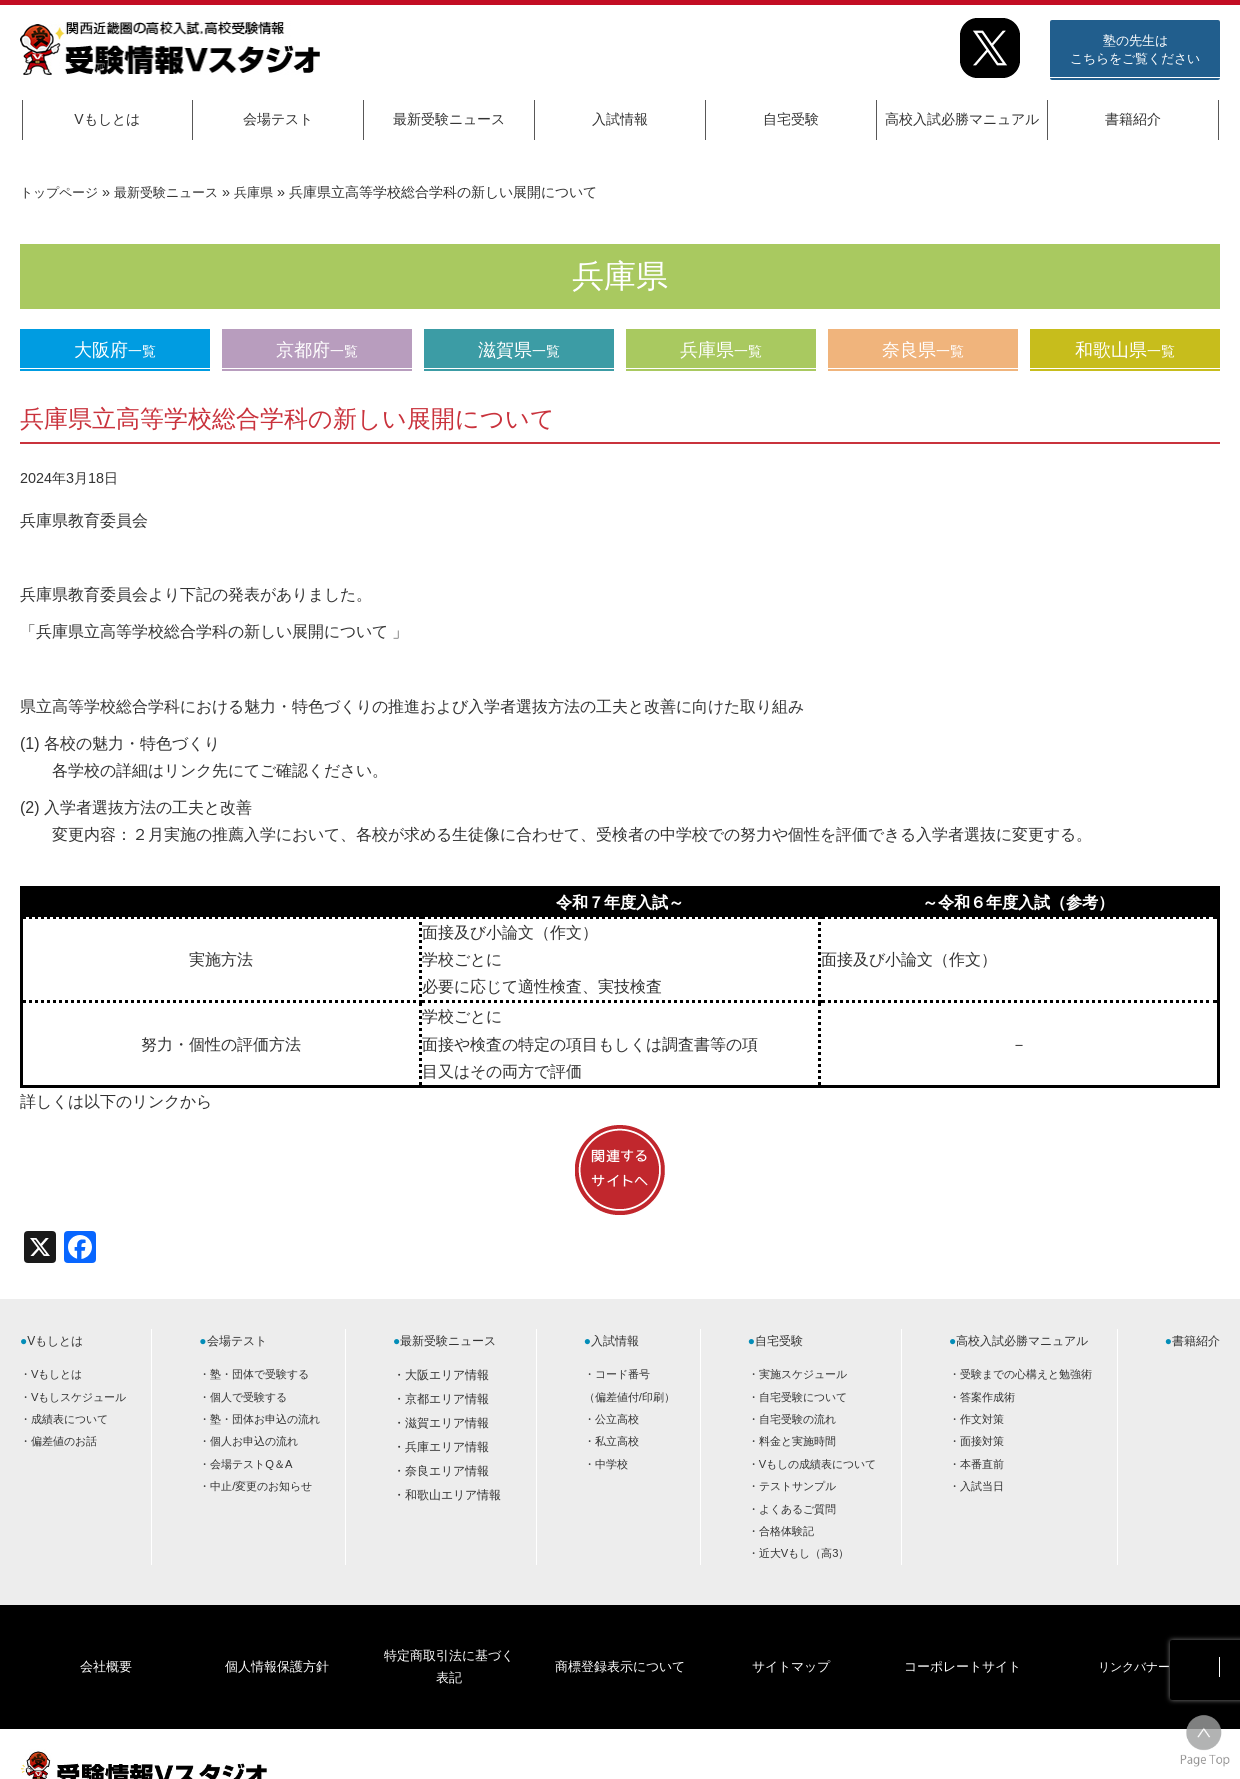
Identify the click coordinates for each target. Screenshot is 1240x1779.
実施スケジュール (803, 1374)
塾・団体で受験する (259, 1374)
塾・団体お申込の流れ (265, 1419)
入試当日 (982, 1486)
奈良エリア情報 (447, 1471)
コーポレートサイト (962, 1635)
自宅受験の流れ (797, 1419)
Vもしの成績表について (817, 1464)
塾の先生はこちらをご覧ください (1135, 49)
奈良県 (923, 350)
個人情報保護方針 (277, 1635)
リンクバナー (1134, 1635)
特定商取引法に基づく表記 (448, 1635)
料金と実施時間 (797, 1441)
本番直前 (982, 1464)
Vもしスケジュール (78, 1397)
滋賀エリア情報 (447, 1423)
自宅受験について (803, 1397)
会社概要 (106, 1635)
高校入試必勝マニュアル (962, 119)
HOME (1060, 1746)
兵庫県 (269, 192)
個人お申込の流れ (254, 1441)
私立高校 (617, 1441)
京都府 (317, 350)
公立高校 (617, 1419)
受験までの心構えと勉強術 (1026, 1374)
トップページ (62, 192)
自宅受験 (791, 119)
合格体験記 (786, 1531)
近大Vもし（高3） (804, 1553)
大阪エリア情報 (447, 1375)
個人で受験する (248, 1397)
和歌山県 (1125, 350)
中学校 (611, 1464)
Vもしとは (106, 119)
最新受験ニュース (449, 119)
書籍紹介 (1133, 119)
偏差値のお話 (64, 1441)
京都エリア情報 (447, 1399)
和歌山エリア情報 (453, 1495)
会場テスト (278, 119)
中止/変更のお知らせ (261, 1486)
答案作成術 (987, 1397)
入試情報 (620, 119)
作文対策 (982, 1419)
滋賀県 (519, 350)
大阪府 (115, 350)
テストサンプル (797, 1486)
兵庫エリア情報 (447, 1447)
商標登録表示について (619, 1635)
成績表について (69, 1419)
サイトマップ (791, 1635)
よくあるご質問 (797, 1509)
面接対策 (982, 1441)
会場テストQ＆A (251, 1464)
